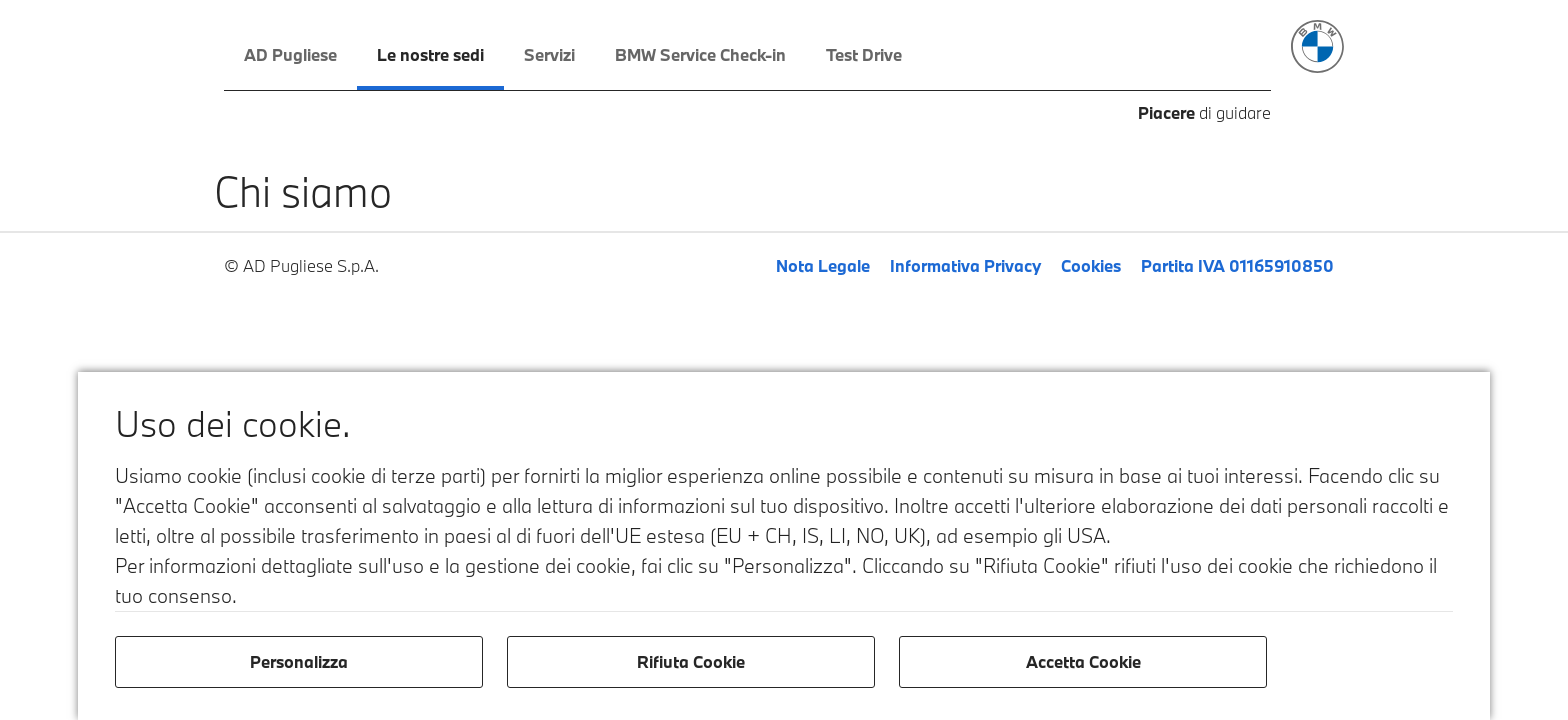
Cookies (1091, 265)
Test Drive (864, 54)
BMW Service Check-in (700, 54)
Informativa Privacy (965, 265)
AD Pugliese (290, 54)
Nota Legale (823, 265)
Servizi (549, 54)
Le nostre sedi (430, 54)
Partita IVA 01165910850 (1237, 265)
